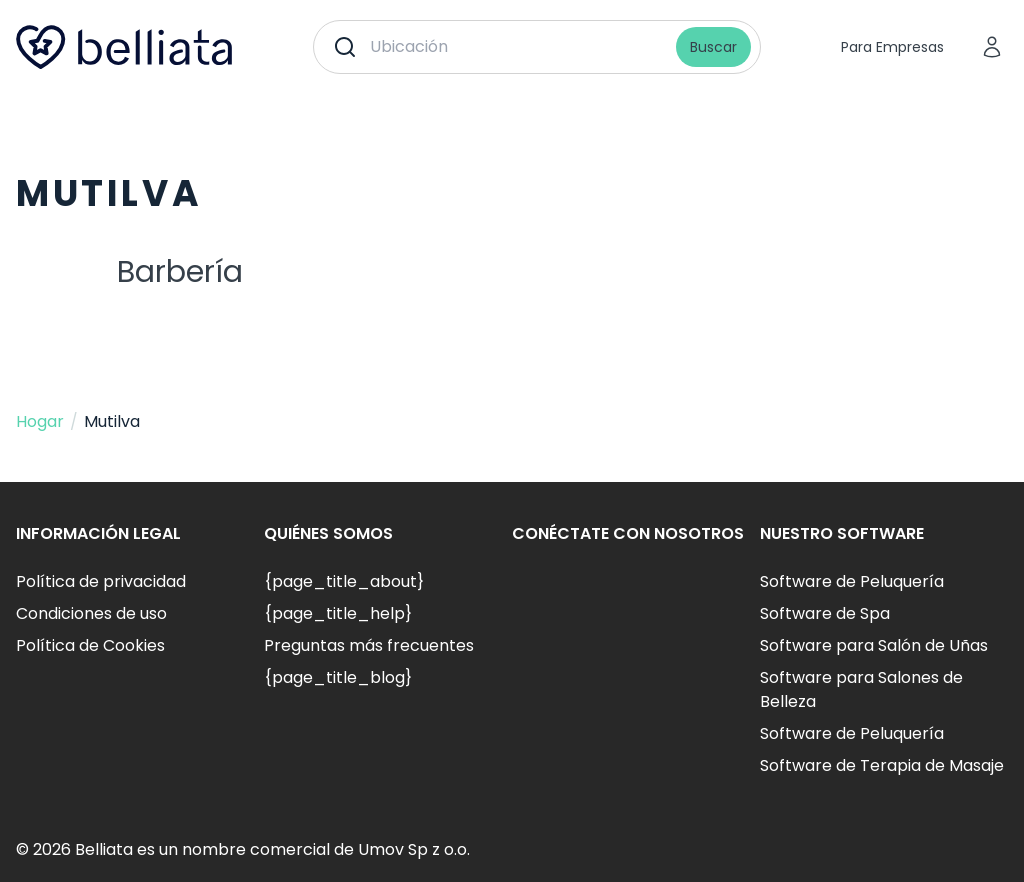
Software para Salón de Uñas (874, 645)
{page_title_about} (344, 581)
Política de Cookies (90, 645)
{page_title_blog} (338, 677)
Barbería (180, 272)
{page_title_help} (338, 613)
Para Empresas (892, 47)
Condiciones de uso (91, 613)
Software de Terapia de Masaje (882, 765)
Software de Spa (825, 613)
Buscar (713, 47)
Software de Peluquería (852, 581)
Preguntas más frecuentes (369, 645)
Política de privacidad (101, 581)
